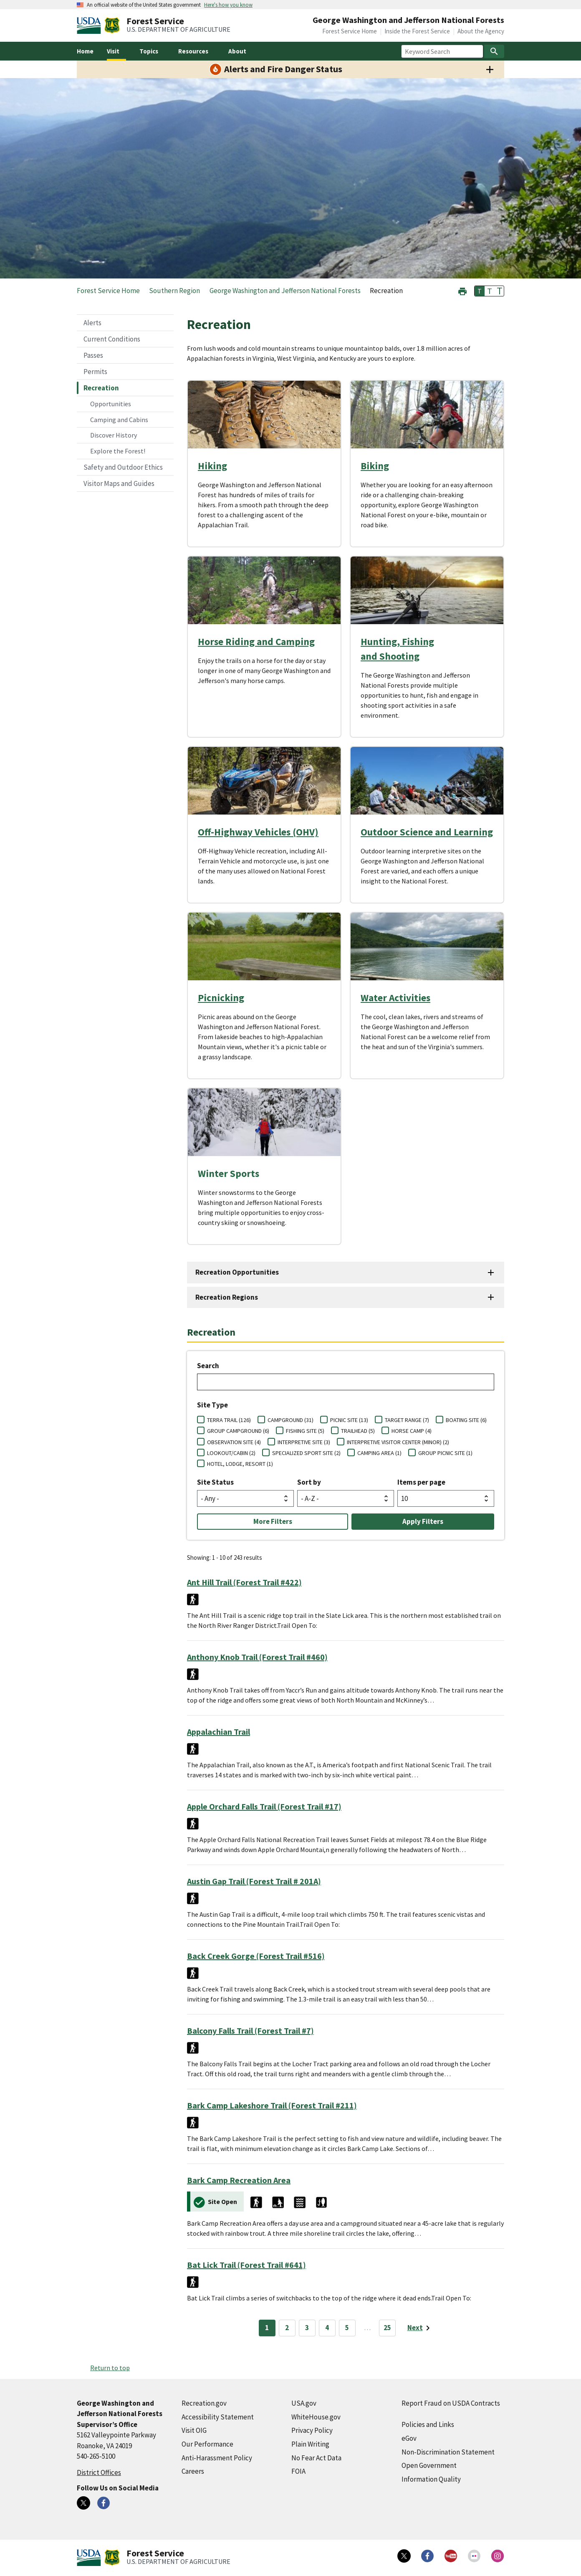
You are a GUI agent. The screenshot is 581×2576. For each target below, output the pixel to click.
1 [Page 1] (267, 2327)
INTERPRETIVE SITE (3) (304, 1442)
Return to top (110, 2367)
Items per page (421, 1482)
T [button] (479, 291)
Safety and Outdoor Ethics (123, 467)
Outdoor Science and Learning (427, 832)
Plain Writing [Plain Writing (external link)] (310, 2444)
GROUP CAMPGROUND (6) (238, 1431)
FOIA (298, 2471)
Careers (193, 2471)
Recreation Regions (226, 1297)
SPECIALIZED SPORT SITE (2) (306, 1453)
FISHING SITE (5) (305, 1431)
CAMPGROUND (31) (290, 1420)
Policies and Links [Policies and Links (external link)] (428, 2424)
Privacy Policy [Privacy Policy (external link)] (312, 2430)
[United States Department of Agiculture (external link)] (90, 25)
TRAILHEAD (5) (358, 1431)
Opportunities (110, 404)
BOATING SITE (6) (466, 1420)
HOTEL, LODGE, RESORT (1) (240, 1464)
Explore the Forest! (117, 451)
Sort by (309, 1482)
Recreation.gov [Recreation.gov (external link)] (204, 2403)
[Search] (494, 51)
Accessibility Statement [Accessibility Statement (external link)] (218, 2417)
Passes (93, 355)
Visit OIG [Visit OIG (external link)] (194, 2430)
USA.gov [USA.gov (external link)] (303, 2403)
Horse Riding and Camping (256, 641)
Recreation (101, 387)
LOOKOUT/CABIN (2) (231, 1453)
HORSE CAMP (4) (412, 1431)
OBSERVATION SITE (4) (234, 1442)
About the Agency (480, 31)
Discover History (113, 435)
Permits (95, 371)
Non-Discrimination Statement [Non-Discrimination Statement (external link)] (448, 2452)
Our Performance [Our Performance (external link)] (207, 2444)
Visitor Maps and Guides (118, 483)
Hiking (212, 466)
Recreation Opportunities (237, 1272)
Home (85, 51)
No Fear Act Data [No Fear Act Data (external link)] (316, 2457)
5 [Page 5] (347, 2327)
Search (208, 1365)
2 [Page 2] (287, 2327)
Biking (375, 466)
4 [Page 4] (327, 2327)
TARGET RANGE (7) (407, 1420)
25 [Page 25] (387, 2327)
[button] (462, 290)
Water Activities (395, 998)
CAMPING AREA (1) (379, 1453)
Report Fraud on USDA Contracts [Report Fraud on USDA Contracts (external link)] (451, 2403)
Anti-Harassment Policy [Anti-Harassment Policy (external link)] (217, 2457)
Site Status (215, 1482)
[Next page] (420, 2328)
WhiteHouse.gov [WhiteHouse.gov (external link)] (316, 2417)
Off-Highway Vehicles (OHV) (258, 832)
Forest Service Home (349, 31)
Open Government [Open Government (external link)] (429, 2465)
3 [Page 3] (307, 2327)
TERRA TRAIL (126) (229, 1420)
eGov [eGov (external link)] (409, 2438)
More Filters (272, 1521)
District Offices (99, 2472)
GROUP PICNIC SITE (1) (445, 1453)
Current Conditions (111, 339)
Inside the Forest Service (417, 31)
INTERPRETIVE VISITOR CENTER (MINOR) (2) (398, 1442)
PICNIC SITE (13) (349, 1420)
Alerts (92, 322)
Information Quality (431, 2479)
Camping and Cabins (119, 419)
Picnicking (221, 998)
